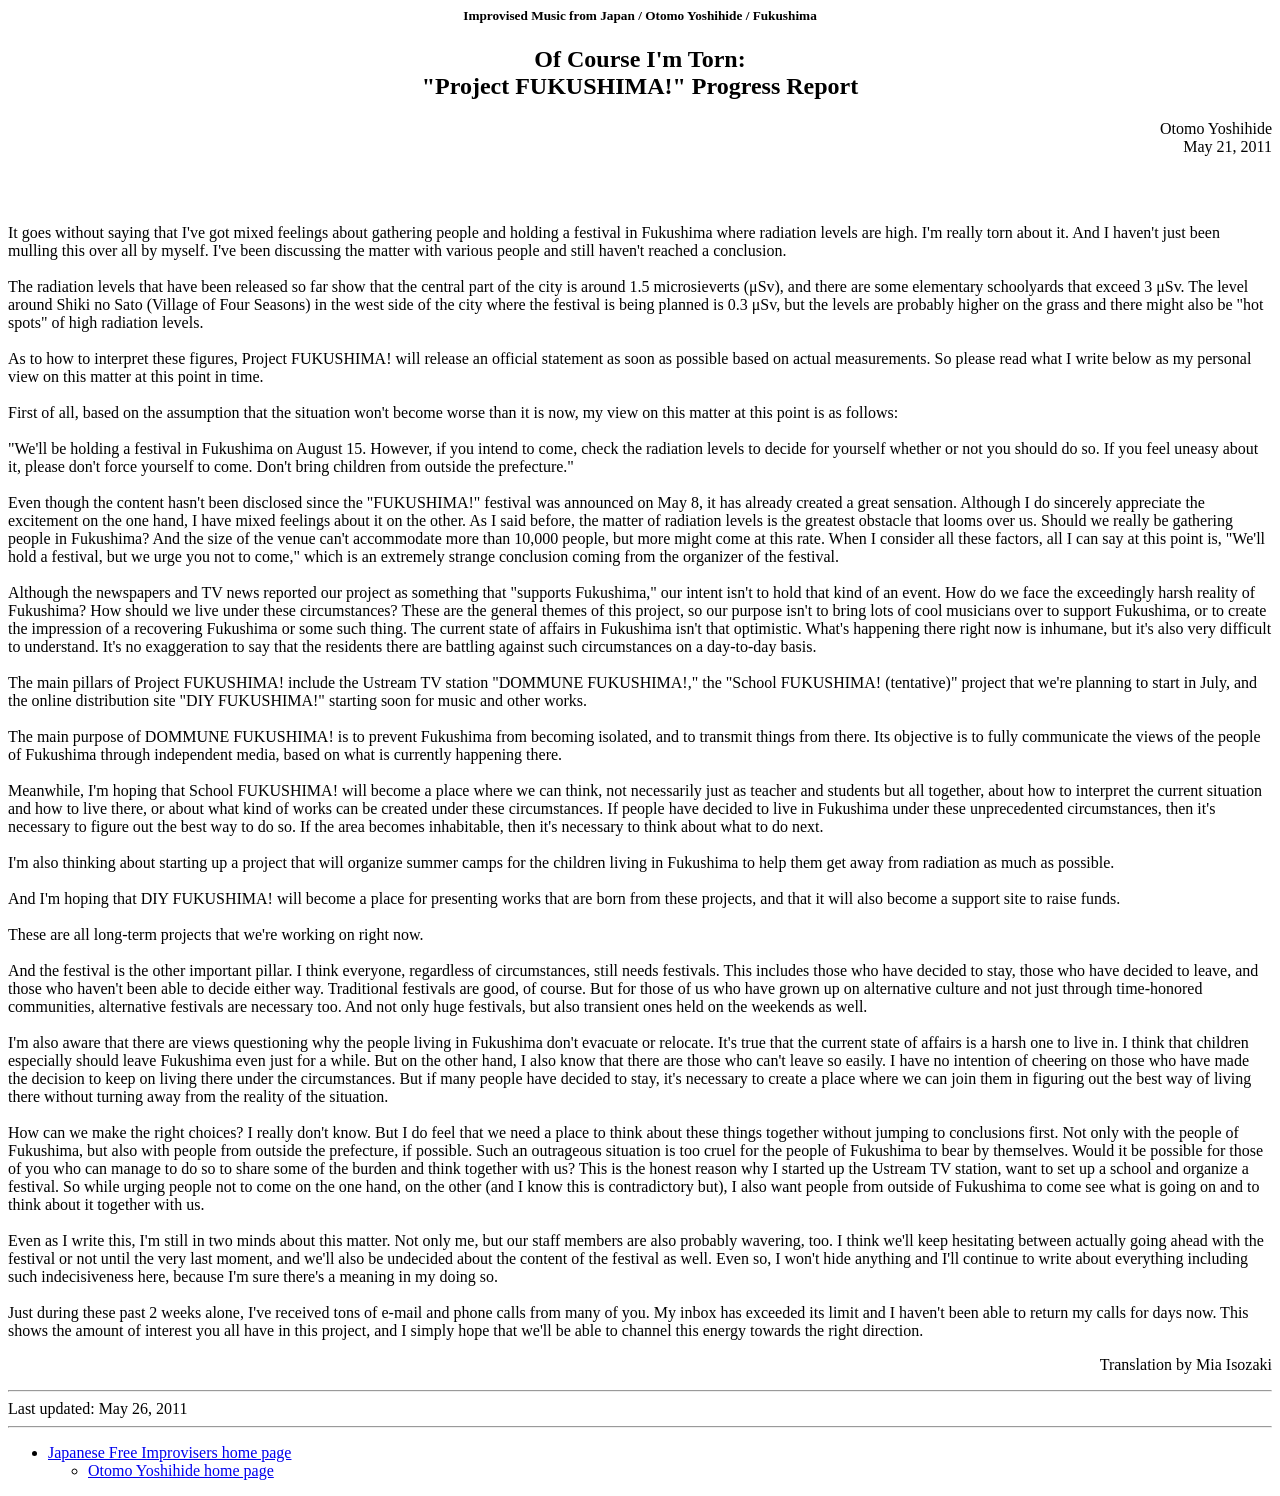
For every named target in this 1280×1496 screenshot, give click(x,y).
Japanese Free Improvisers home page (169, 1452)
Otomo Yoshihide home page (181, 1470)
